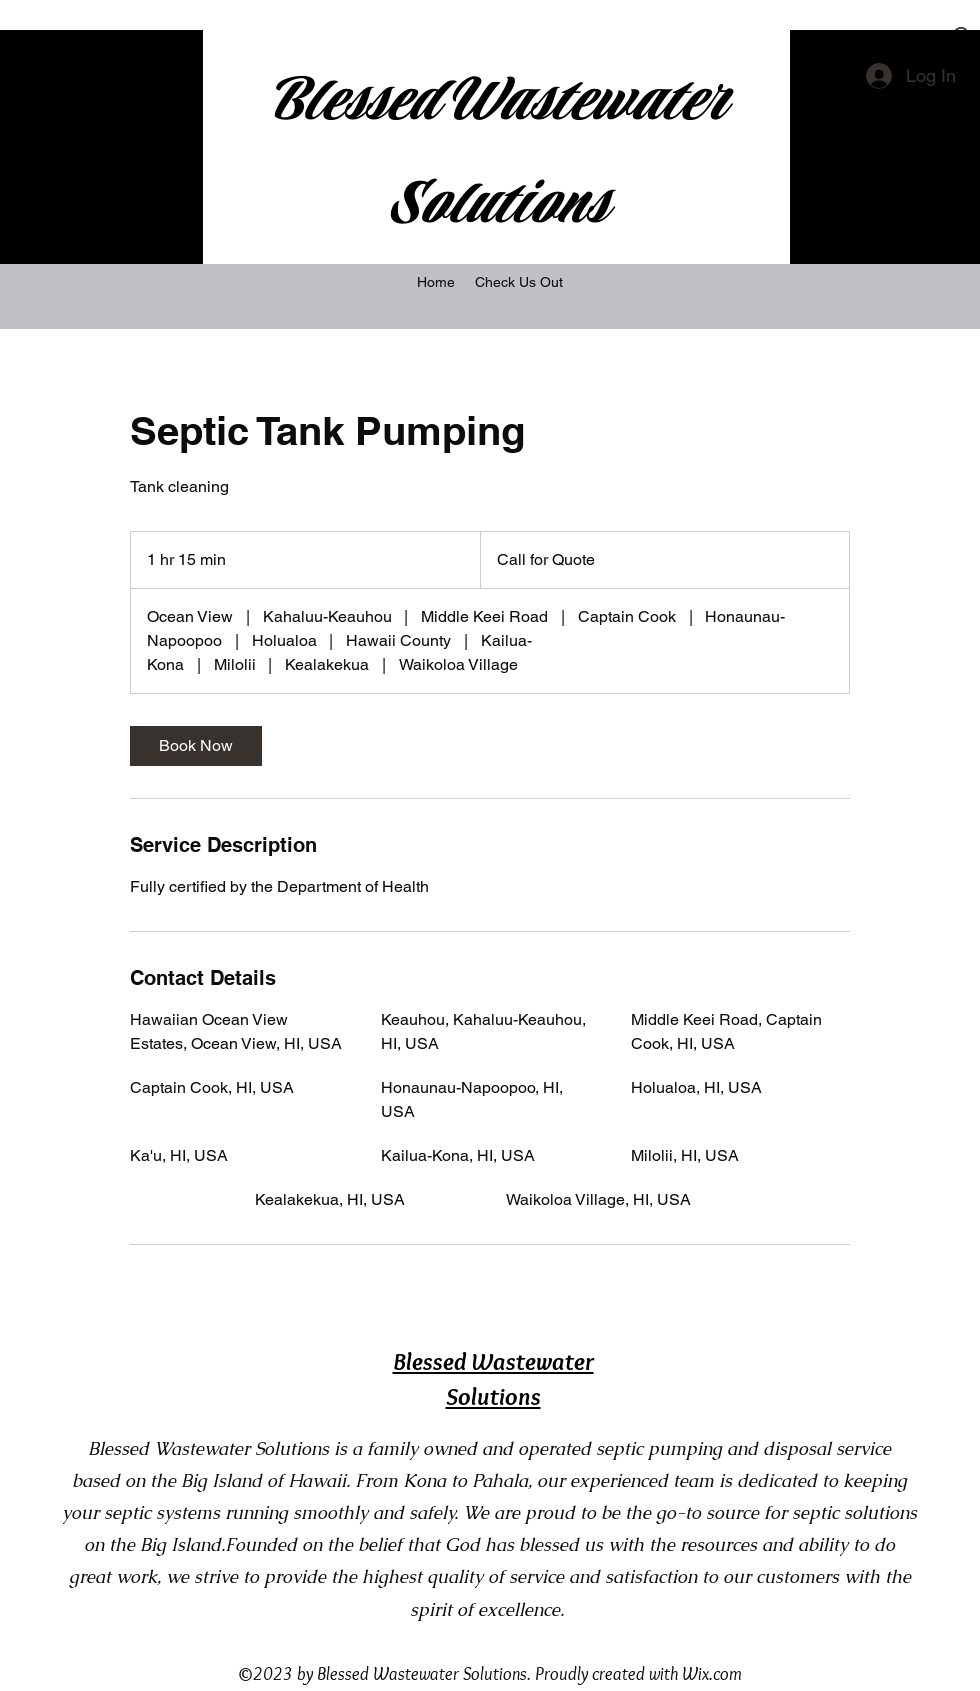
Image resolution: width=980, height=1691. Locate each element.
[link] (196, 746)
